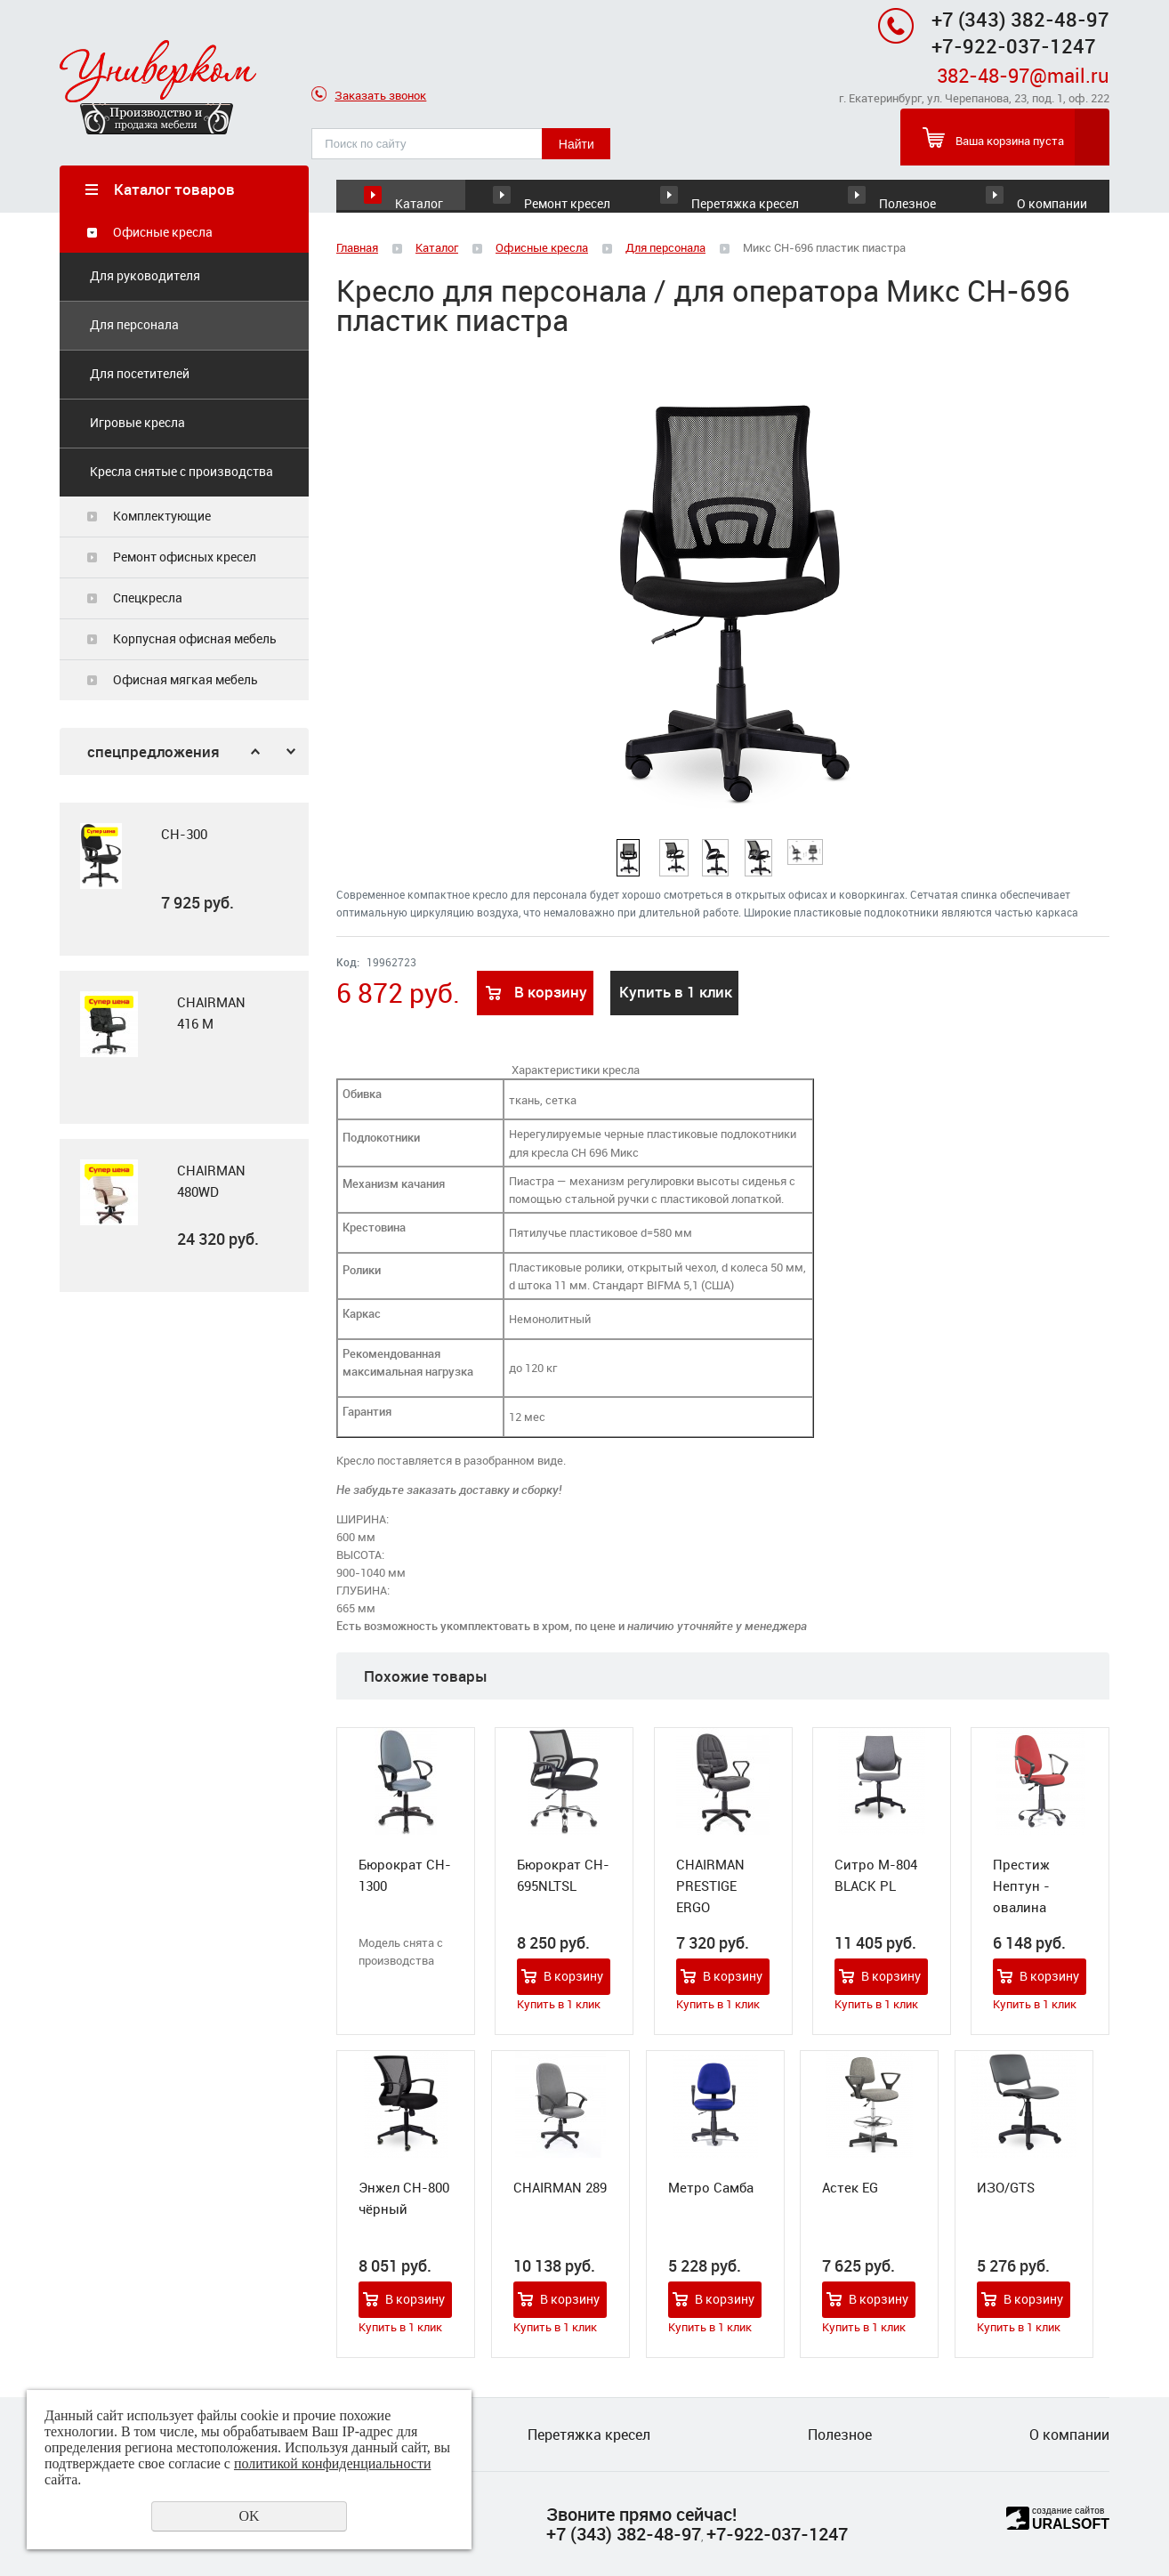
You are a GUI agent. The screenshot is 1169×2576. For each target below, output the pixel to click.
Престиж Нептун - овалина (1021, 1886)
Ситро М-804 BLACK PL (875, 1875)
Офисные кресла (163, 232)
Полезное (887, 189)
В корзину (550, 992)
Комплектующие (162, 516)
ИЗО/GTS (1006, 2188)
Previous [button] (255, 752)
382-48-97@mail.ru (1023, 75)
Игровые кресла (137, 423)
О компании (1048, 189)
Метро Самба (711, 2188)
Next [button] (291, 752)
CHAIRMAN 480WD (211, 1181)
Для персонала (134, 325)
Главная (357, 248)
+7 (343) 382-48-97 (1020, 19)
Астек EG (850, 2188)
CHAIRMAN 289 (560, 2188)
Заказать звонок (368, 96)
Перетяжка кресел (737, 189)
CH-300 (184, 835)
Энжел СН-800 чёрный (404, 2198)
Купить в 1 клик (675, 992)
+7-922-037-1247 (777, 2534)
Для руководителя (145, 276)
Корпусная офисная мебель (195, 639)
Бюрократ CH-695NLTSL (563, 1875)
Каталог (419, 189)
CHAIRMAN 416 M (211, 1013)
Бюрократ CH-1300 (405, 1875)
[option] (184, 880)
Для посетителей (139, 374)
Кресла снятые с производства (181, 472)
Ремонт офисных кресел (184, 557)
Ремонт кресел (593, 189)
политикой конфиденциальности (332, 2463)
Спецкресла (147, 598)
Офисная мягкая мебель (185, 680)
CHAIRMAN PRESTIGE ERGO (710, 1886)
